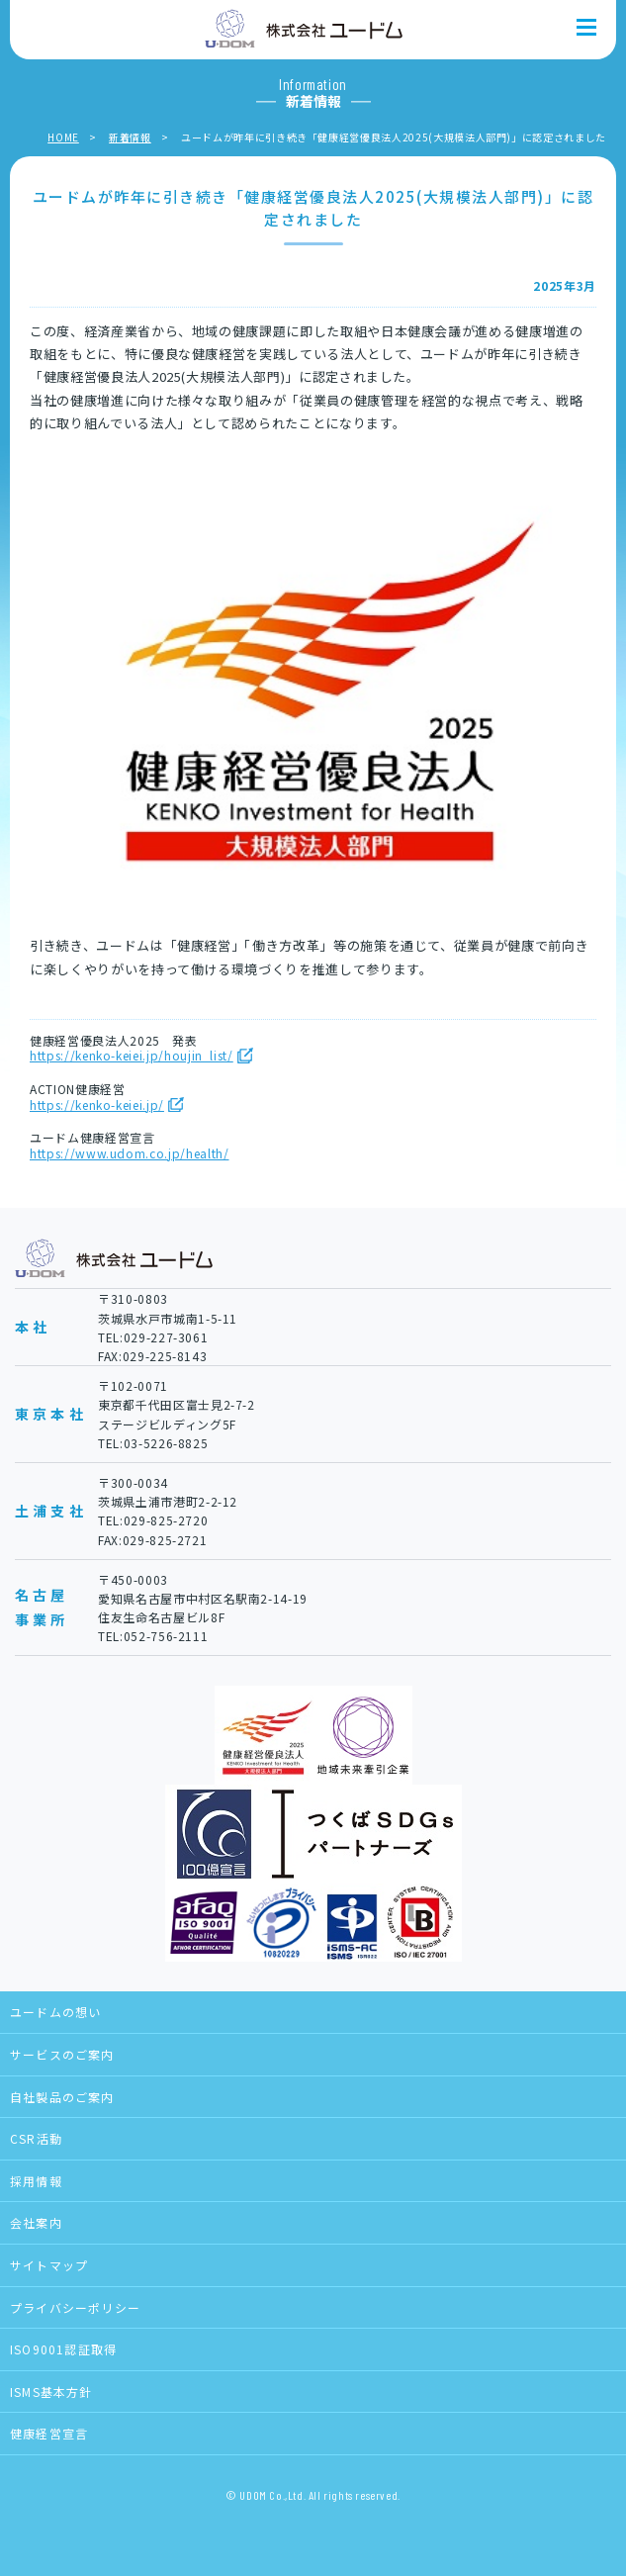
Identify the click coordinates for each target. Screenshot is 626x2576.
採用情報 (36, 2180)
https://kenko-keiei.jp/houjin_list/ (131, 1055)
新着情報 (130, 137)
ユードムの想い (55, 2011)
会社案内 (36, 2222)
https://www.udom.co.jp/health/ (129, 1153)
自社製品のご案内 (62, 2096)
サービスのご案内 (62, 2054)
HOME (63, 137)
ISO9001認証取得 (63, 2349)
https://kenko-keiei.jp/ (97, 1105)
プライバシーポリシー (75, 2307)
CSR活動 (36, 2138)
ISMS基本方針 (51, 2391)
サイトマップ (49, 2264)
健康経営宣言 (49, 2433)
